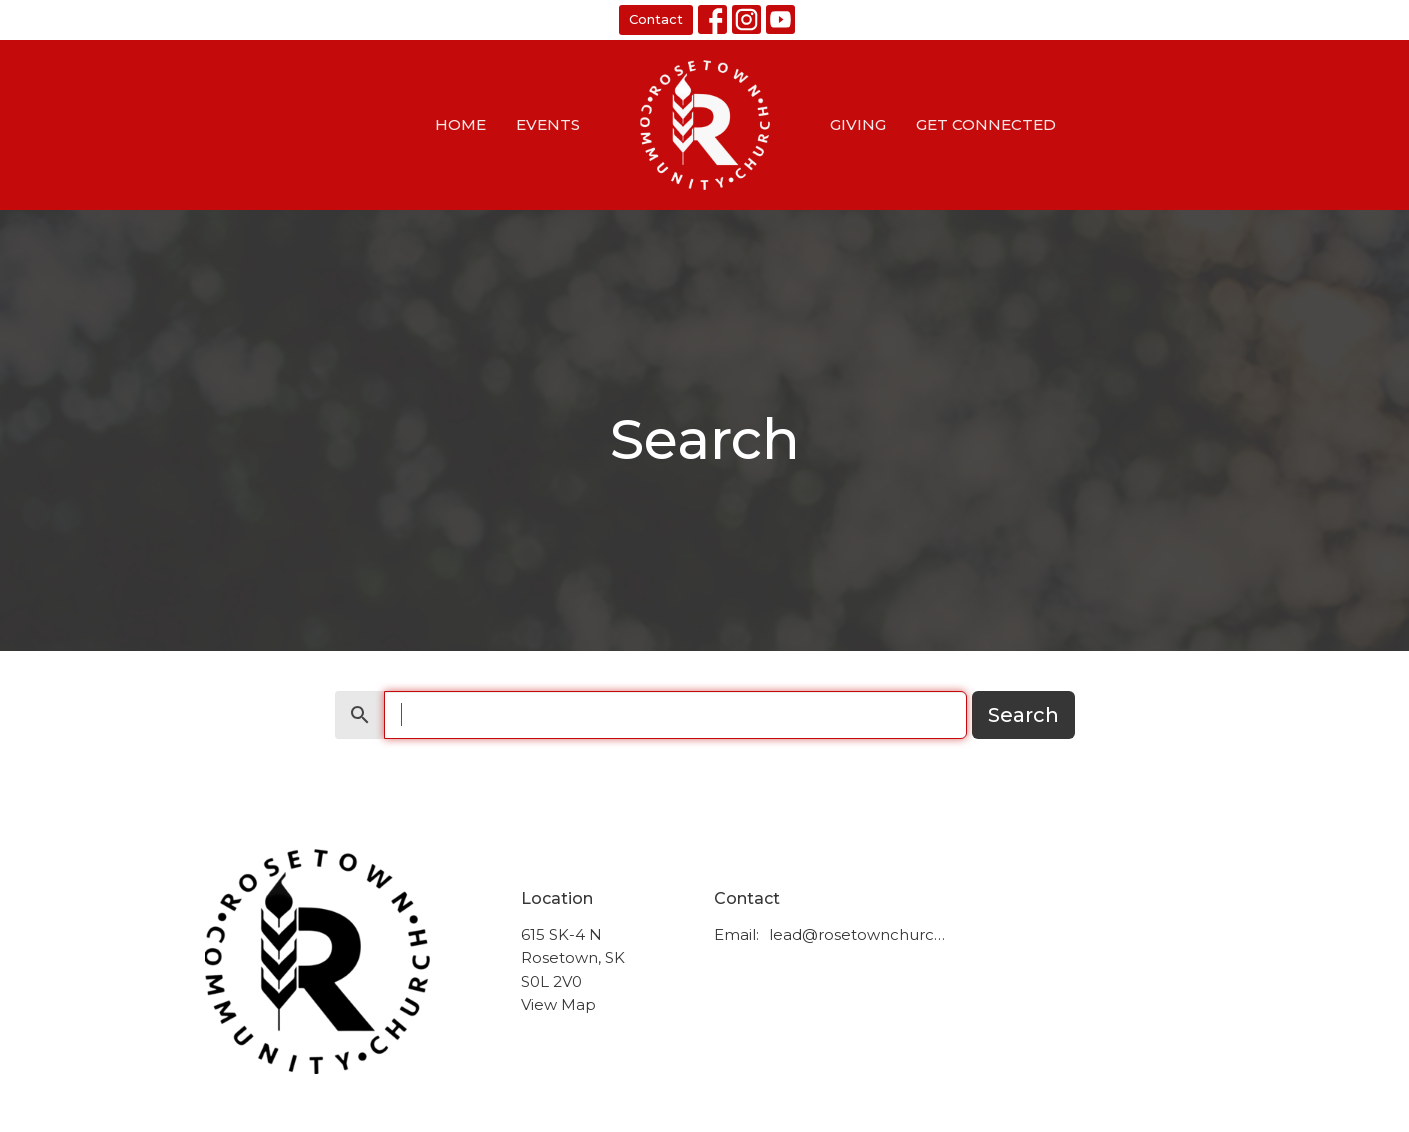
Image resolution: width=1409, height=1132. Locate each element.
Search (1023, 715)
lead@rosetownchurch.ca (860, 934)
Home (460, 124)
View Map (558, 1004)
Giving (858, 124)
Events (548, 124)
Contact (656, 19)
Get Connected (986, 124)
